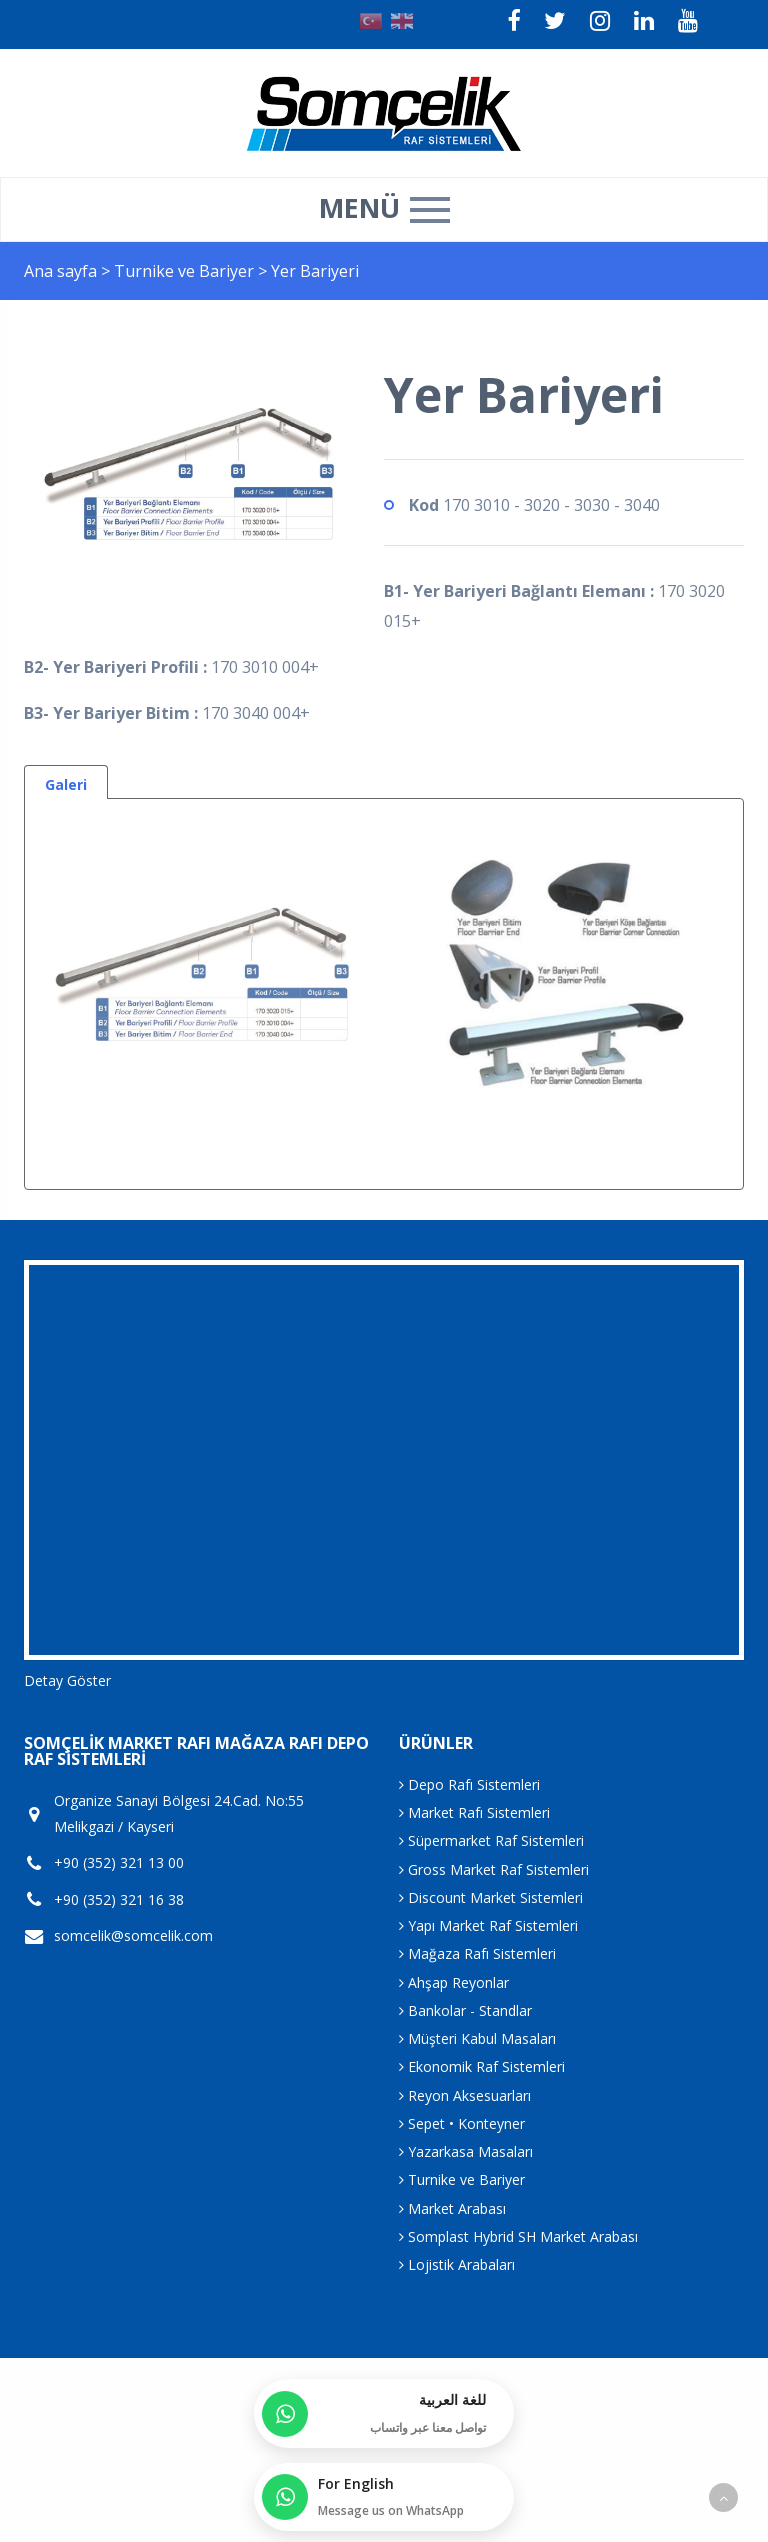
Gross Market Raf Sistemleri (494, 1869)
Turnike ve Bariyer (186, 271)
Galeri (66, 784)
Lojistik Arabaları (457, 2264)
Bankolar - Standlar (465, 2010)
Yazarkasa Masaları (466, 2151)
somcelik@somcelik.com (133, 1936)
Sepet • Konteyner (462, 2123)
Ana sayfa (60, 271)
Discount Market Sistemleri (491, 1897)
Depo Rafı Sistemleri (469, 1784)
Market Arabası (452, 2208)
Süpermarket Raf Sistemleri (491, 1840)
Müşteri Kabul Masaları (477, 2038)
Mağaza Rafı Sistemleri (477, 1953)
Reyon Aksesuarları (465, 2095)
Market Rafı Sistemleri (474, 1812)
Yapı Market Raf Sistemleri (488, 1925)
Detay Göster (67, 1680)
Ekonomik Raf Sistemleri (482, 2066)
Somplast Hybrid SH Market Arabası (518, 2236)
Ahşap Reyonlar (454, 1982)
